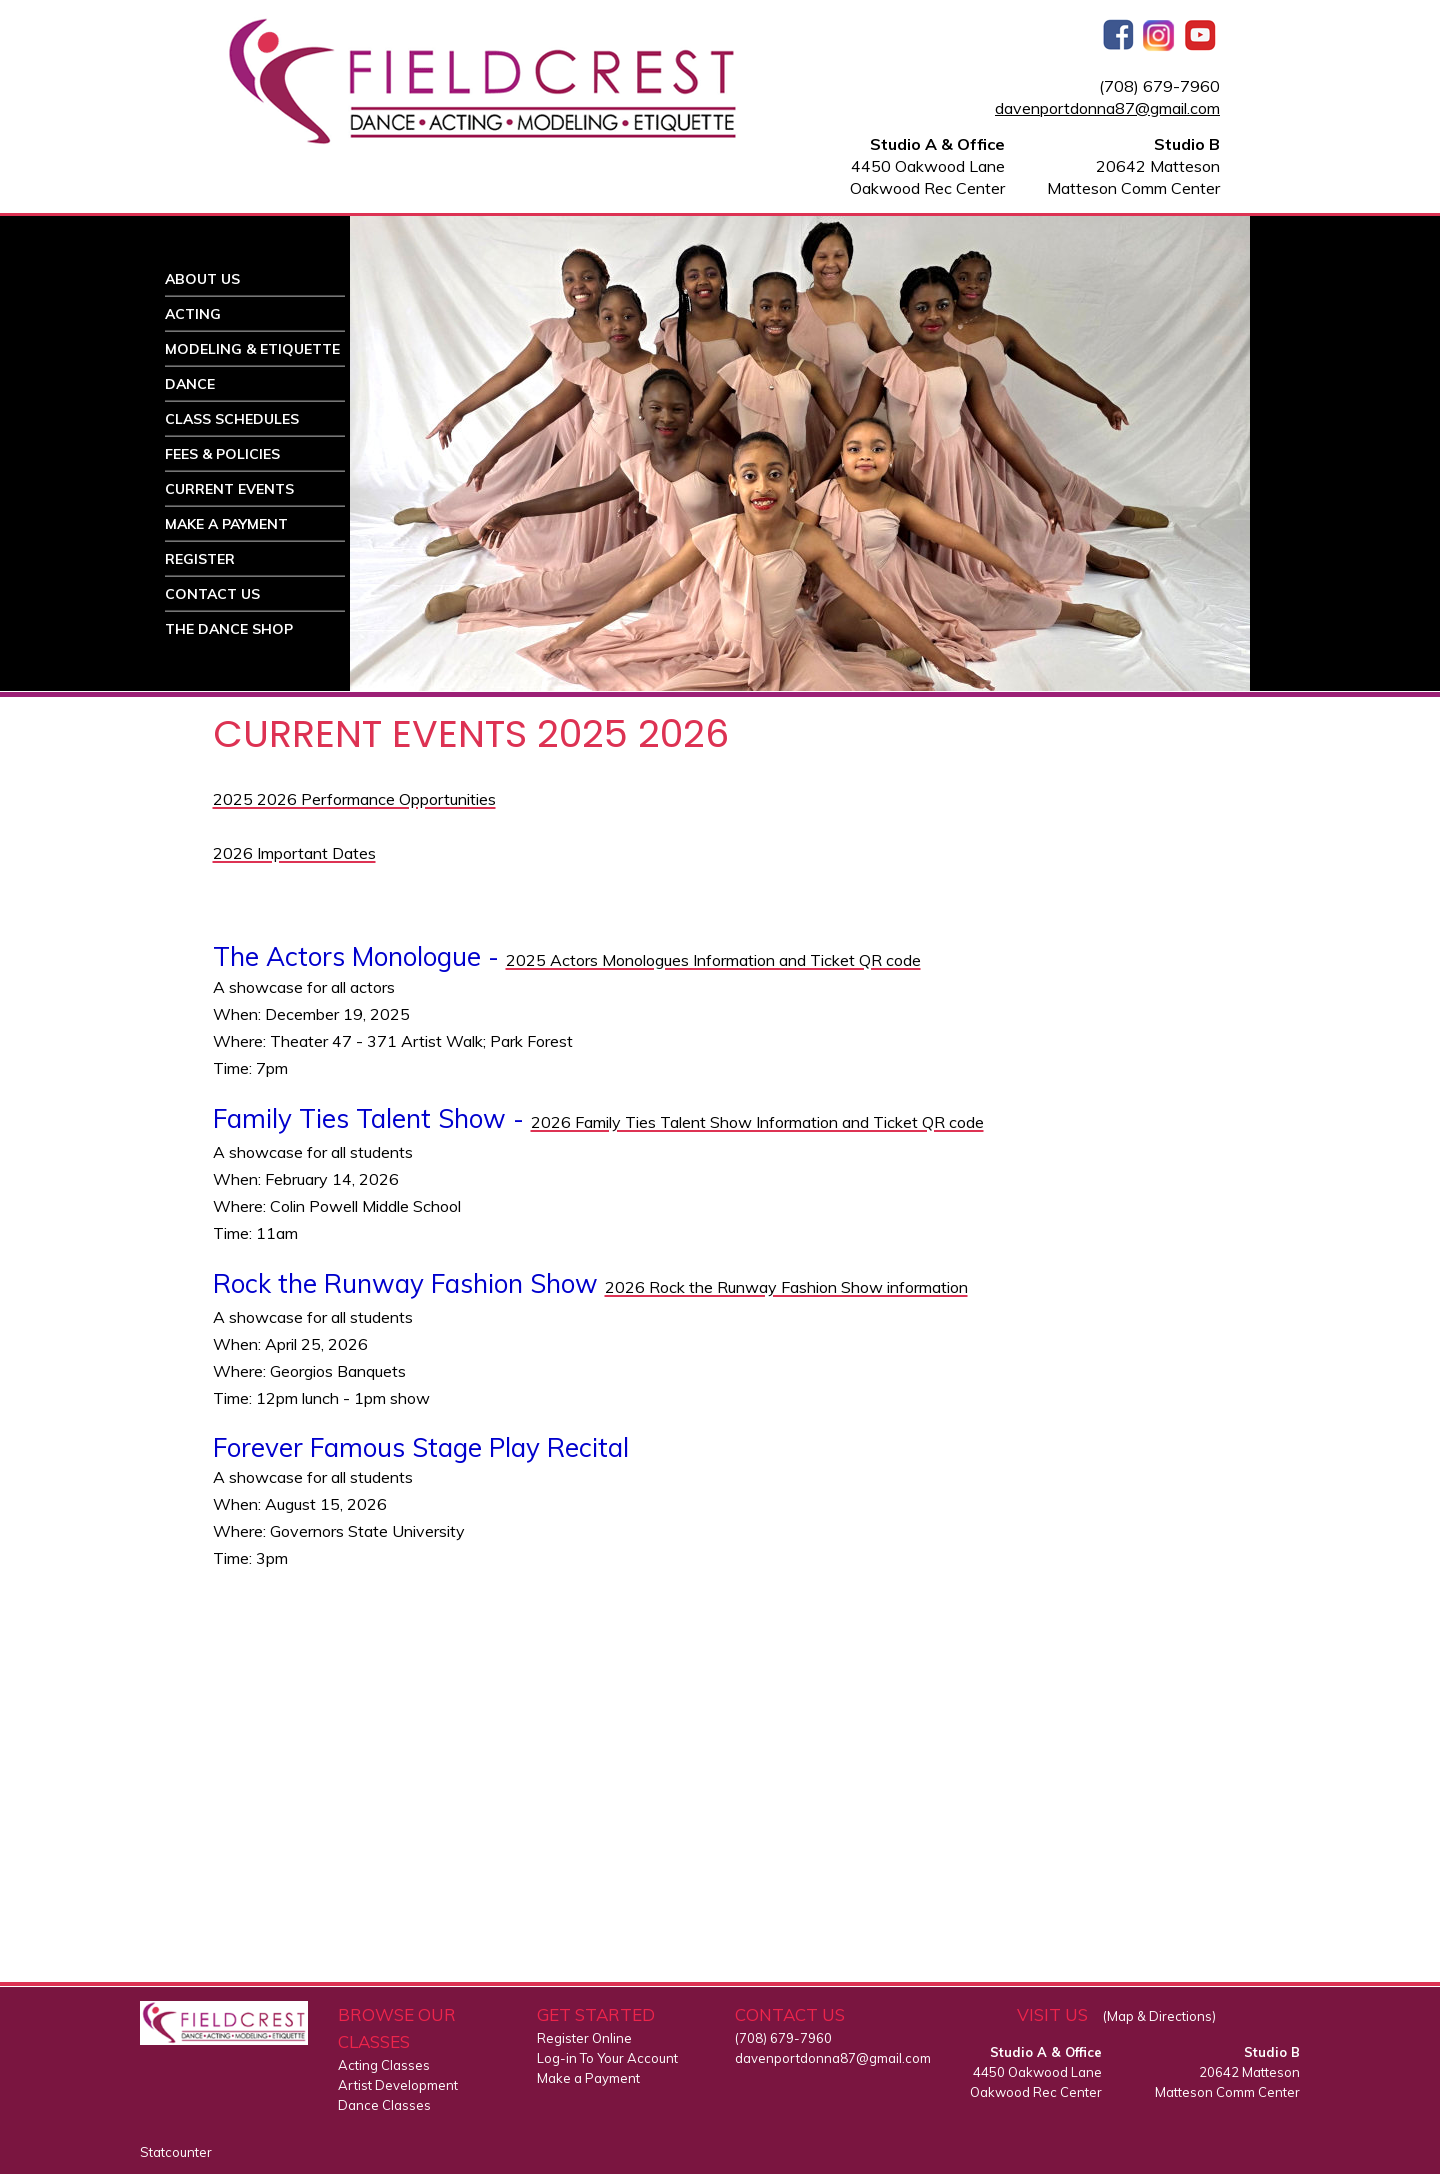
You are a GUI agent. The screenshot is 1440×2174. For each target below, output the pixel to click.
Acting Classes (384, 2065)
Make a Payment (588, 2078)
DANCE (190, 384)
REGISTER (200, 559)
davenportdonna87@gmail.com (1107, 108)
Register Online (584, 2038)
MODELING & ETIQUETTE (252, 349)
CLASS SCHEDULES (232, 419)
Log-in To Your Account (607, 2058)
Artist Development (398, 2085)
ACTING (193, 314)
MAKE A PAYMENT (226, 524)
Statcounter (176, 2152)
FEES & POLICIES (222, 454)
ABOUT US (202, 279)
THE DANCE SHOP (229, 629)
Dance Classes (384, 2105)
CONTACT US (212, 594)
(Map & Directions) (1159, 2016)
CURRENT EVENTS (229, 489)
